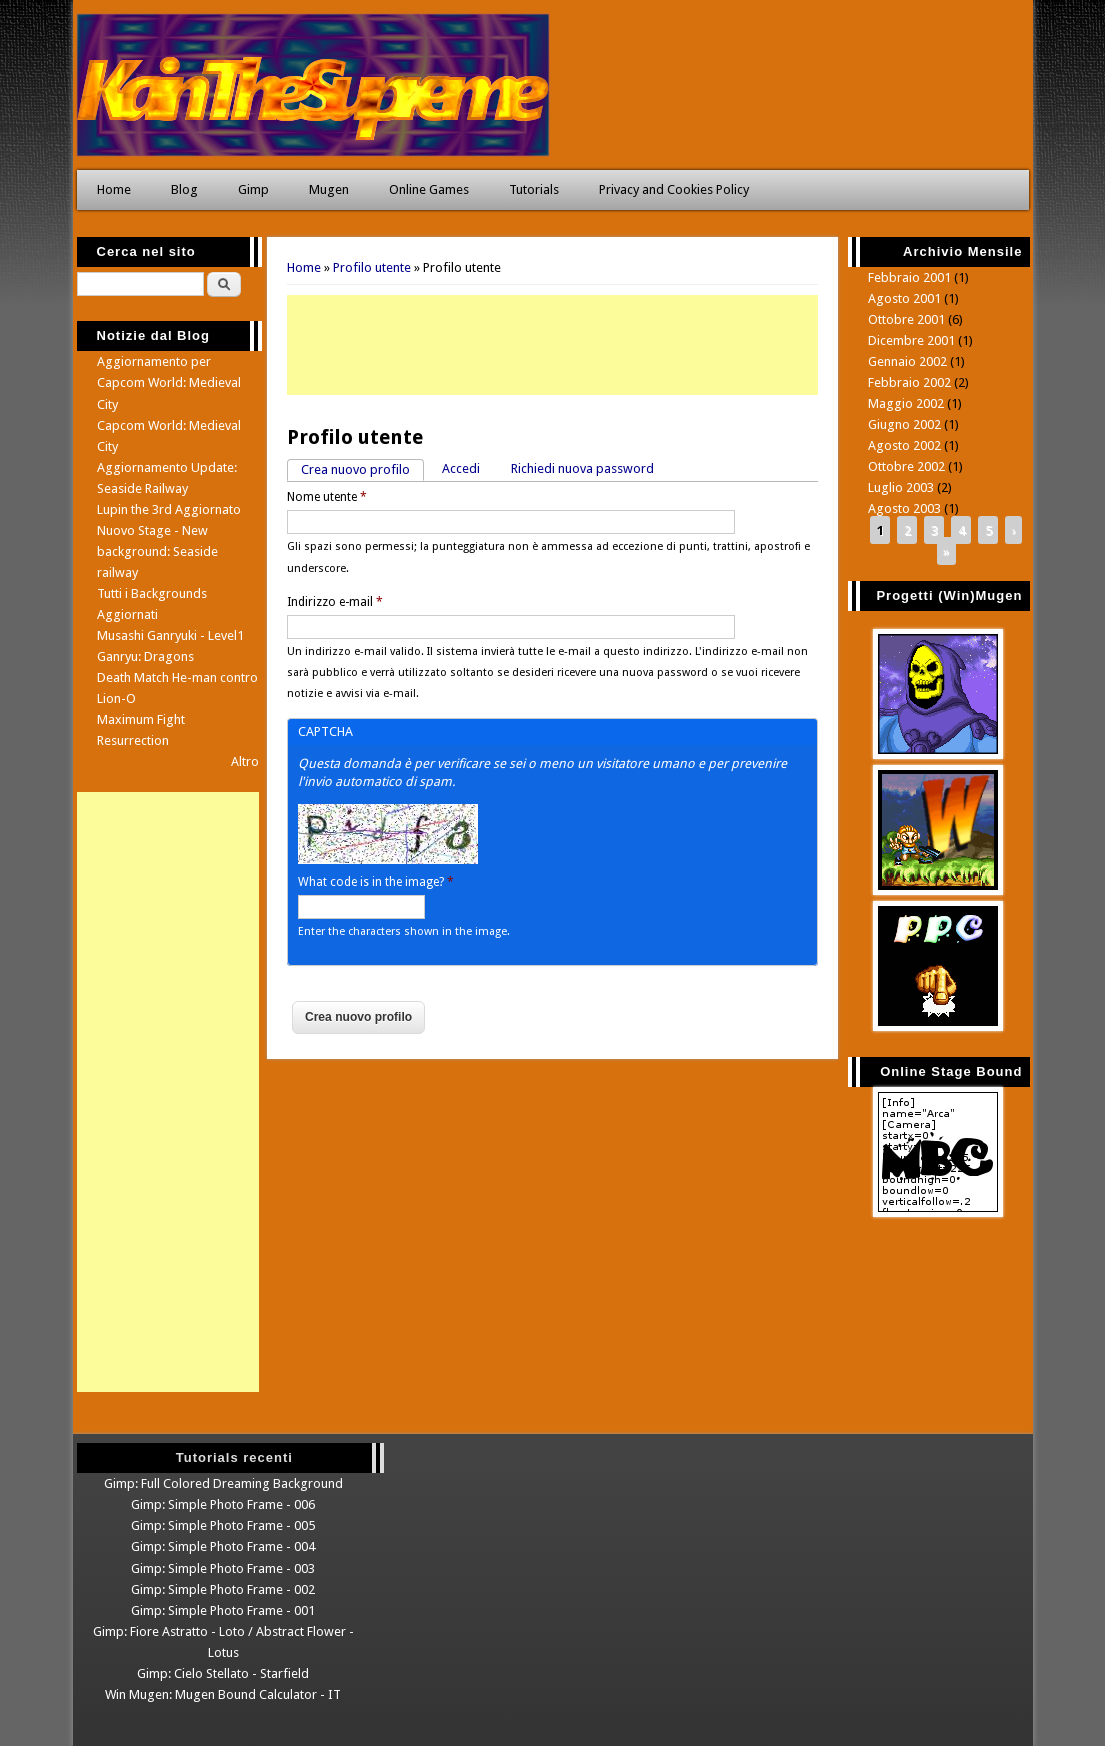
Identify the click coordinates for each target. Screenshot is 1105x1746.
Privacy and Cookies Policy (674, 189)
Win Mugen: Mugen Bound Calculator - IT (223, 1694)
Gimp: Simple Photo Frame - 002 (223, 1589)
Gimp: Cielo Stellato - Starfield (223, 1673)
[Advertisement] (552, 345)
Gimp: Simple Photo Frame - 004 (223, 1546)
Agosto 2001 (904, 298)
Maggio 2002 (906, 403)
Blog (184, 189)
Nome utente (327, 497)
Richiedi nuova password (582, 468)
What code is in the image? (376, 882)
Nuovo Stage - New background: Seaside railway (157, 551)
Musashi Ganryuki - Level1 (170, 635)
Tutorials (534, 189)
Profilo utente (372, 267)
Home (114, 189)
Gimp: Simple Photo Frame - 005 (223, 1525)
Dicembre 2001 (911, 340)
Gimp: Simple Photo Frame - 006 (223, 1504)
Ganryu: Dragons (145, 656)
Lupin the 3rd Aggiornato (169, 509)
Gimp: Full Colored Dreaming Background (223, 1483)
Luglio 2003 (901, 487)
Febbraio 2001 (909, 277)
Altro (245, 761)
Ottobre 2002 (906, 466)
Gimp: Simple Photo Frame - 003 (223, 1568)
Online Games (429, 189)
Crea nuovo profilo (362, 468)
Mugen (329, 189)
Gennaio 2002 (907, 361)
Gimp (253, 189)
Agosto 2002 (904, 445)
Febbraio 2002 (909, 382)
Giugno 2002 (904, 424)
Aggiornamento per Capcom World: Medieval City (169, 382)
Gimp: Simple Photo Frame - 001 (223, 1610)
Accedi (461, 468)
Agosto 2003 (904, 508)
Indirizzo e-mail (335, 602)
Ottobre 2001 (906, 319)
